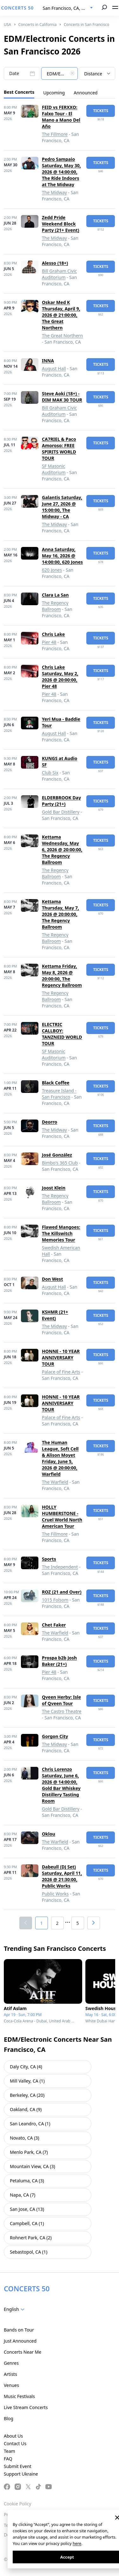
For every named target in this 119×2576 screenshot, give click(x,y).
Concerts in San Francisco (86, 24)
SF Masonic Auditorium (53, 469)
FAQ (8, 2459)
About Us (13, 2436)
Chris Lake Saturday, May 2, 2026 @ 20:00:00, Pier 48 (60, 676)
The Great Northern (62, 336)
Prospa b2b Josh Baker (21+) (59, 1661)
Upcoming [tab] (54, 93)
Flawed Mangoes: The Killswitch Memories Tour (61, 1233)
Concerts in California (37, 24)
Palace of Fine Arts (61, 1372)
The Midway (54, 192)
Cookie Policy (17, 2504)
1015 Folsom (55, 1600)
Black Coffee (55, 1083)
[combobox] (68, 8)
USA (7, 24)
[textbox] (59, 73)
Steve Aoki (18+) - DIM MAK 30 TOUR (62, 396)
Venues (11, 2385)
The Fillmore (55, 134)
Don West (52, 1279)
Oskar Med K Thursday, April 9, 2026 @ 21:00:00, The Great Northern (61, 315)
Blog (8, 2418)
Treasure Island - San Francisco (59, 1094)
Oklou (48, 1834)
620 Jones (52, 570)
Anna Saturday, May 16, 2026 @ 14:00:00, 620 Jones (62, 555)
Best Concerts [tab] (19, 92)
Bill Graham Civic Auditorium (59, 274)
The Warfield (55, 1482)
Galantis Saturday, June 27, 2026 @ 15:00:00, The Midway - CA (62, 506)
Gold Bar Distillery (60, 812)
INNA (48, 361)
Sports (49, 1559)
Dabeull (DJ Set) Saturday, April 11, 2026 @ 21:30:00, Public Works (62, 1876)
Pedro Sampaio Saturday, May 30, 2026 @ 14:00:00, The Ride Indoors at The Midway (61, 171)
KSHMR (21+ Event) (55, 1315)
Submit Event (17, 2466)
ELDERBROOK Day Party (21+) (61, 801)
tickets (100, 110)
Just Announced (20, 2341)
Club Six (50, 773)
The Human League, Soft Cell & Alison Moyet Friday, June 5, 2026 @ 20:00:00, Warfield (60, 1458)
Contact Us (15, 2443)
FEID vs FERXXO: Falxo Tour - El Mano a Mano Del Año (61, 116)
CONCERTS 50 (17, 8)
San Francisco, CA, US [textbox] (65, 8)
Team (9, 2451)
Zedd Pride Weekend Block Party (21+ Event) (60, 223)
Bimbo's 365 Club (60, 1163)
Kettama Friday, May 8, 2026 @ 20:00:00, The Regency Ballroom (62, 975)
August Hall (54, 368)
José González (57, 1155)
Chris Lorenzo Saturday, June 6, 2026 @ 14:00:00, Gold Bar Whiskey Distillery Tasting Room (61, 1785)
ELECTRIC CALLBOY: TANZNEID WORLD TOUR (62, 1033)
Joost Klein (53, 1188)
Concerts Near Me (22, 2352)
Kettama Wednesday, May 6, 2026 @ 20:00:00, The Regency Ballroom (62, 849)
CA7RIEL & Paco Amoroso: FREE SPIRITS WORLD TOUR (59, 448)
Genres (11, 2363)
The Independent (60, 1567)
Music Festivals (19, 2396)
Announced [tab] (85, 93)
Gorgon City (55, 1736)
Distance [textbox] (93, 74)
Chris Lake (53, 634)
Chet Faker (54, 1625)
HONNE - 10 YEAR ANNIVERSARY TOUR (61, 1357)
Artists (10, 2374)
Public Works (55, 1894)
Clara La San (55, 595)
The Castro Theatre (62, 1711)
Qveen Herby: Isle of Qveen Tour (61, 1700)
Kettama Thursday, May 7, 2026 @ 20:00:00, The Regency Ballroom (60, 914)
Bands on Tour (19, 2330)
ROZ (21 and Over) (62, 1592)
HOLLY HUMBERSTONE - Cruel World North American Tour (62, 1516)
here (77, 2543)
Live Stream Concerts (26, 2407)
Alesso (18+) (55, 263)
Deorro (49, 1122)
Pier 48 (49, 642)
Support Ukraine (21, 2474)
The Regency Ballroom (55, 606)
